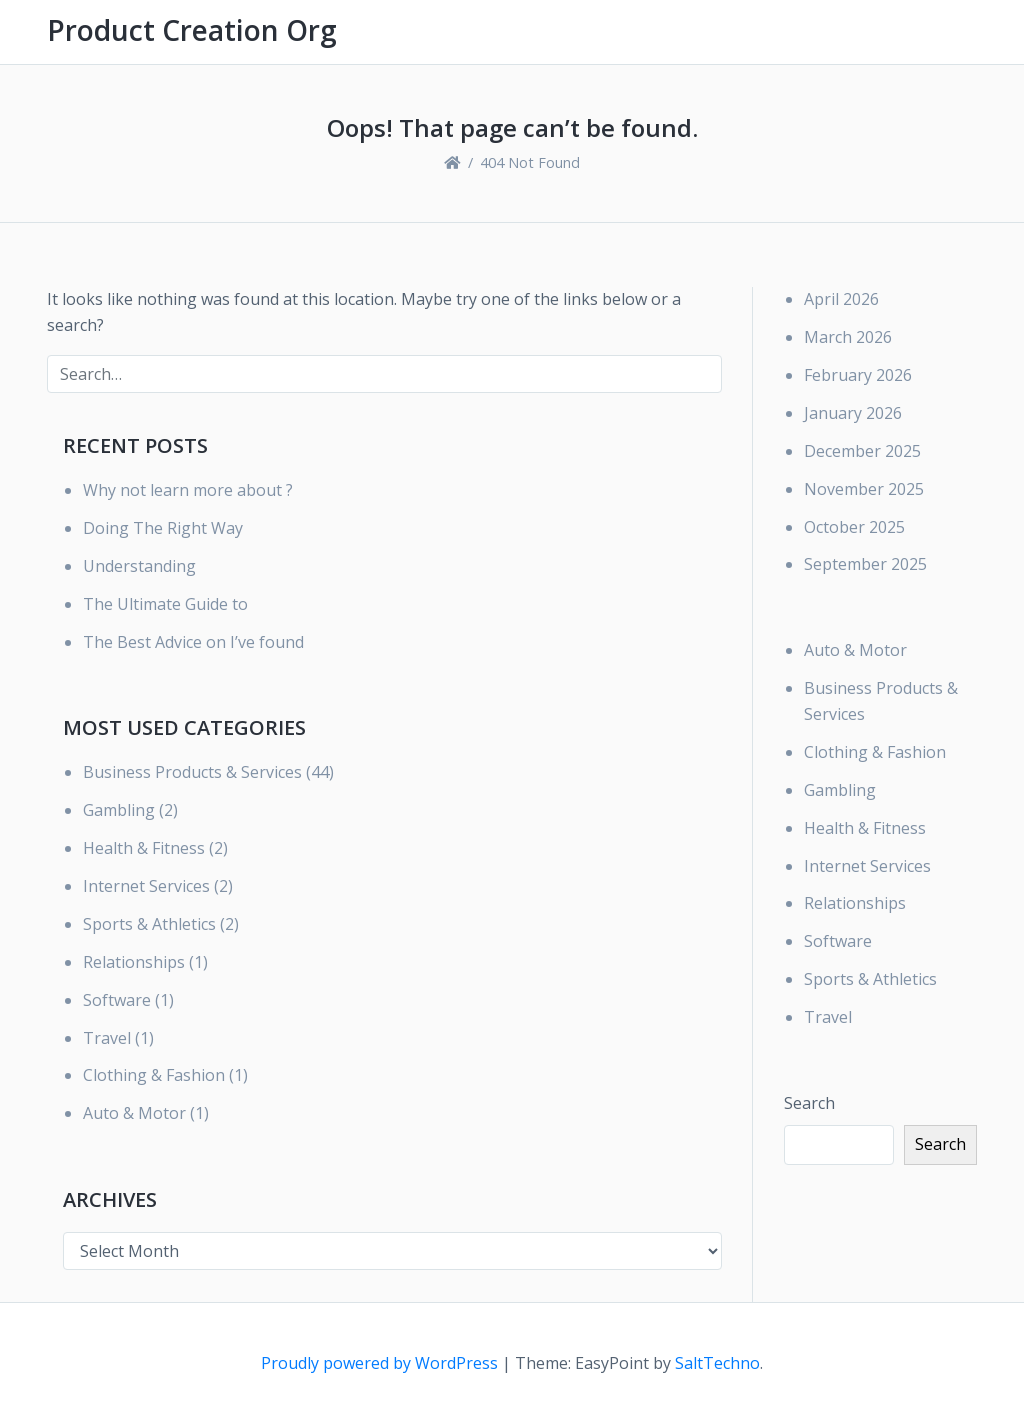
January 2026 (853, 413)
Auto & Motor (134, 1113)
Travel (107, 1038)
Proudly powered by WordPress (381, 1363)
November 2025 (864, 489)
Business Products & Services (192, 772)
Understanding (139, 566)
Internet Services (146, 886)
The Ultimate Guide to (165, 604)
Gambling (119, 810)
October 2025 (854, 527)
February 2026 (858, 375)
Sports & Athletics (149, 924)
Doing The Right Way (163, 528)
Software (117, 1000)
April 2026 (841, 299)
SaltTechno (717, 1363)
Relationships (134, 962)
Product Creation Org (192, 30)
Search (809, 1103)
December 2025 (862, 451)
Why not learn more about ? (188, 490)
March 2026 (848, 337)
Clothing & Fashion (154, 1075)
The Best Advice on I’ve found (193, 642)
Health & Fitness (144, 848)
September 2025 (865, 564)
